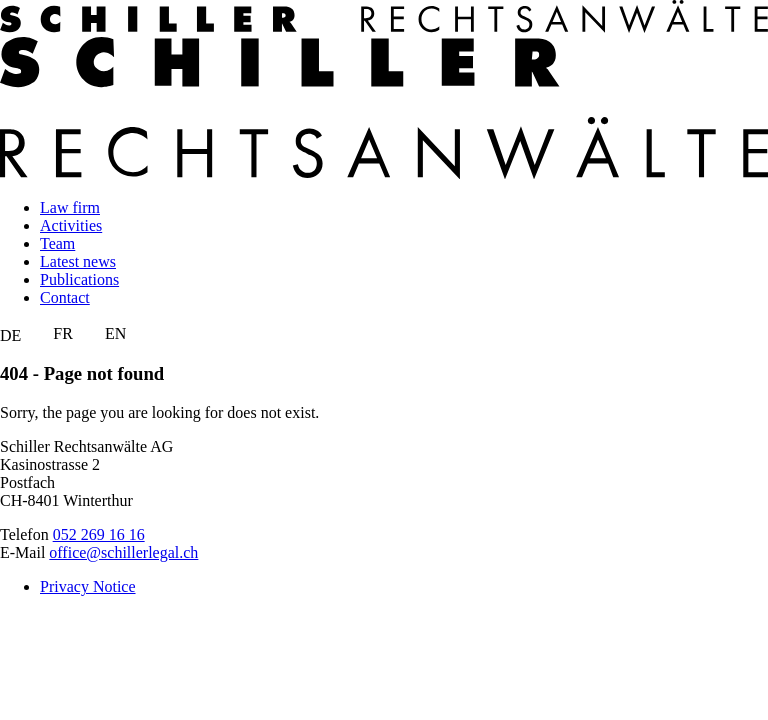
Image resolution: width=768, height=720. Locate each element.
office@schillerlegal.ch (123, 552)
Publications (79, 279)
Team (57, 243)
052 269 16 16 (99, 534)
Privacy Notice (88, 586)
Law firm (70, 207)
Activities (71, 225)
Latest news (78, 261)
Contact (65, 297)
